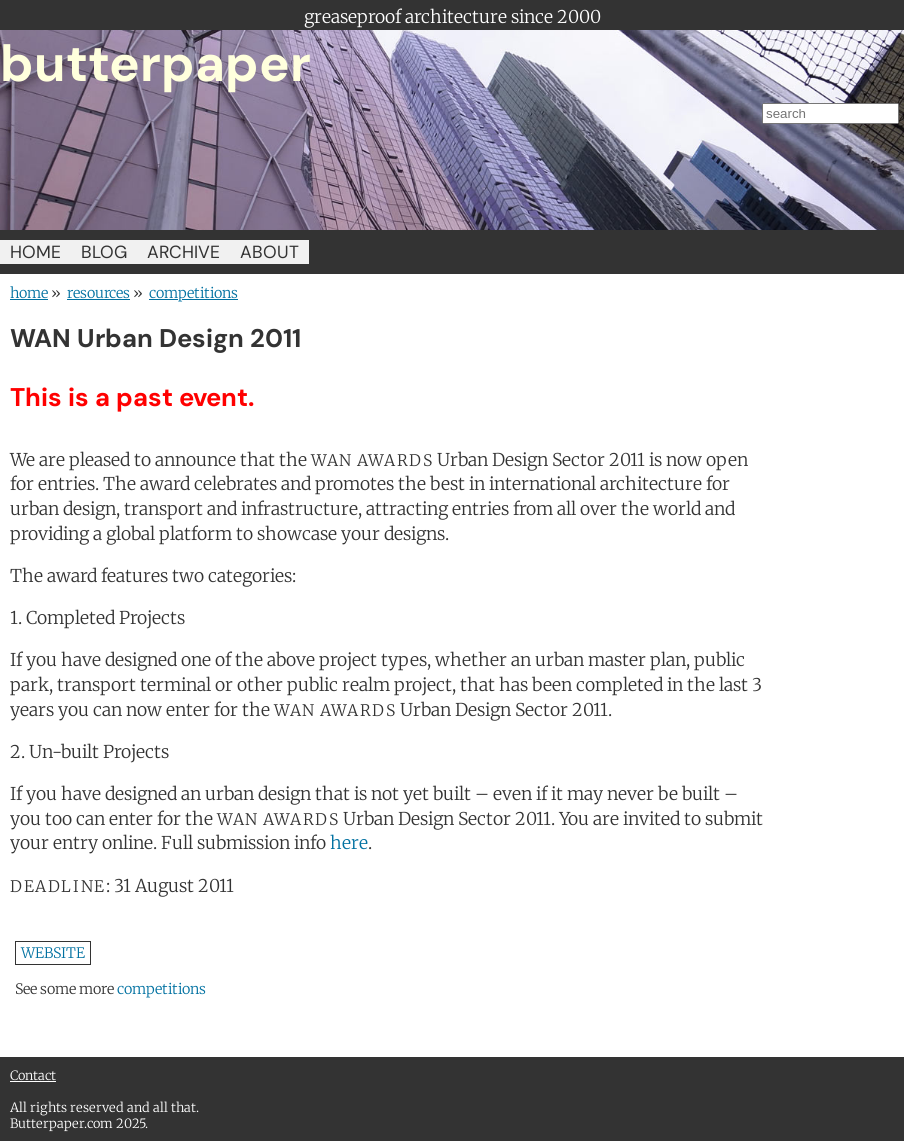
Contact (33, 1075)
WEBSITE (53, 953)
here (349, 843)
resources (98, 293)
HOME (35, 252)
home (29, 293)
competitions (193, 293)
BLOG (104, 252)
